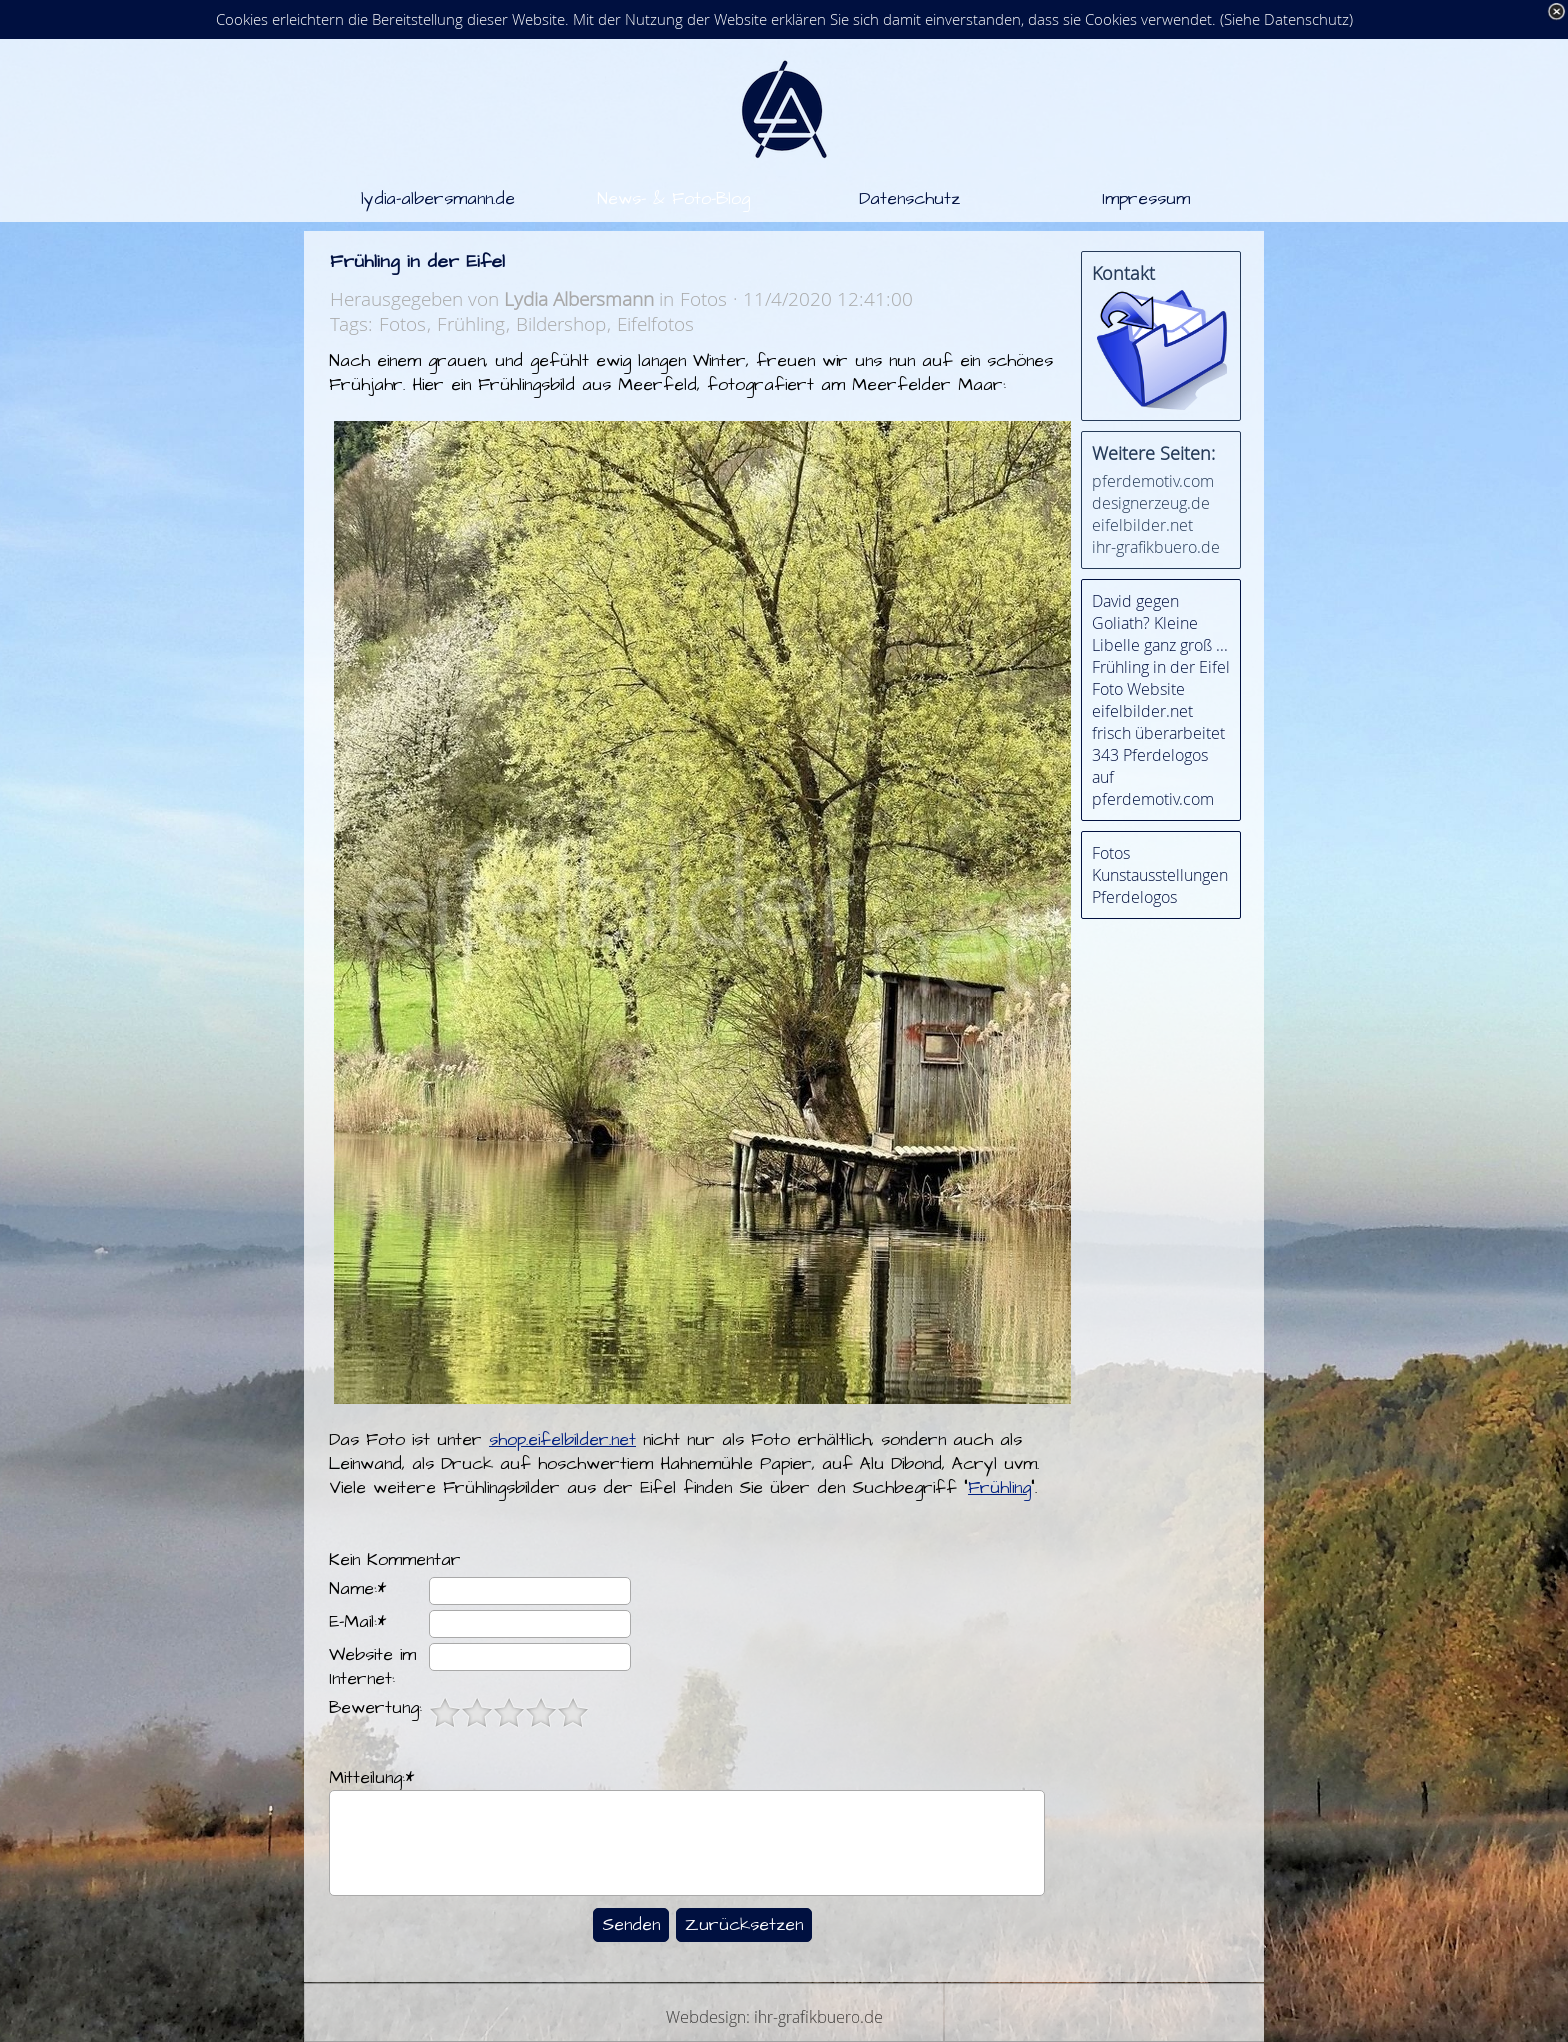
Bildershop (561, 323)
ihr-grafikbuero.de (1156, 547)
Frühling (471, 323)
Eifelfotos (655, 323)
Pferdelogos (1134, 897)
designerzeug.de (1151, 503)
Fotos (402, 323)
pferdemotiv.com (1153, 481)
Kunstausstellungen (1160, 875)
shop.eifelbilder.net (562, 1440)
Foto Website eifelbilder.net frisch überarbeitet (1158, 711)
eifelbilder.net (1142, 525)
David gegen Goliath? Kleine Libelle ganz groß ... (1160, 623)
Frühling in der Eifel (1161, 667)
